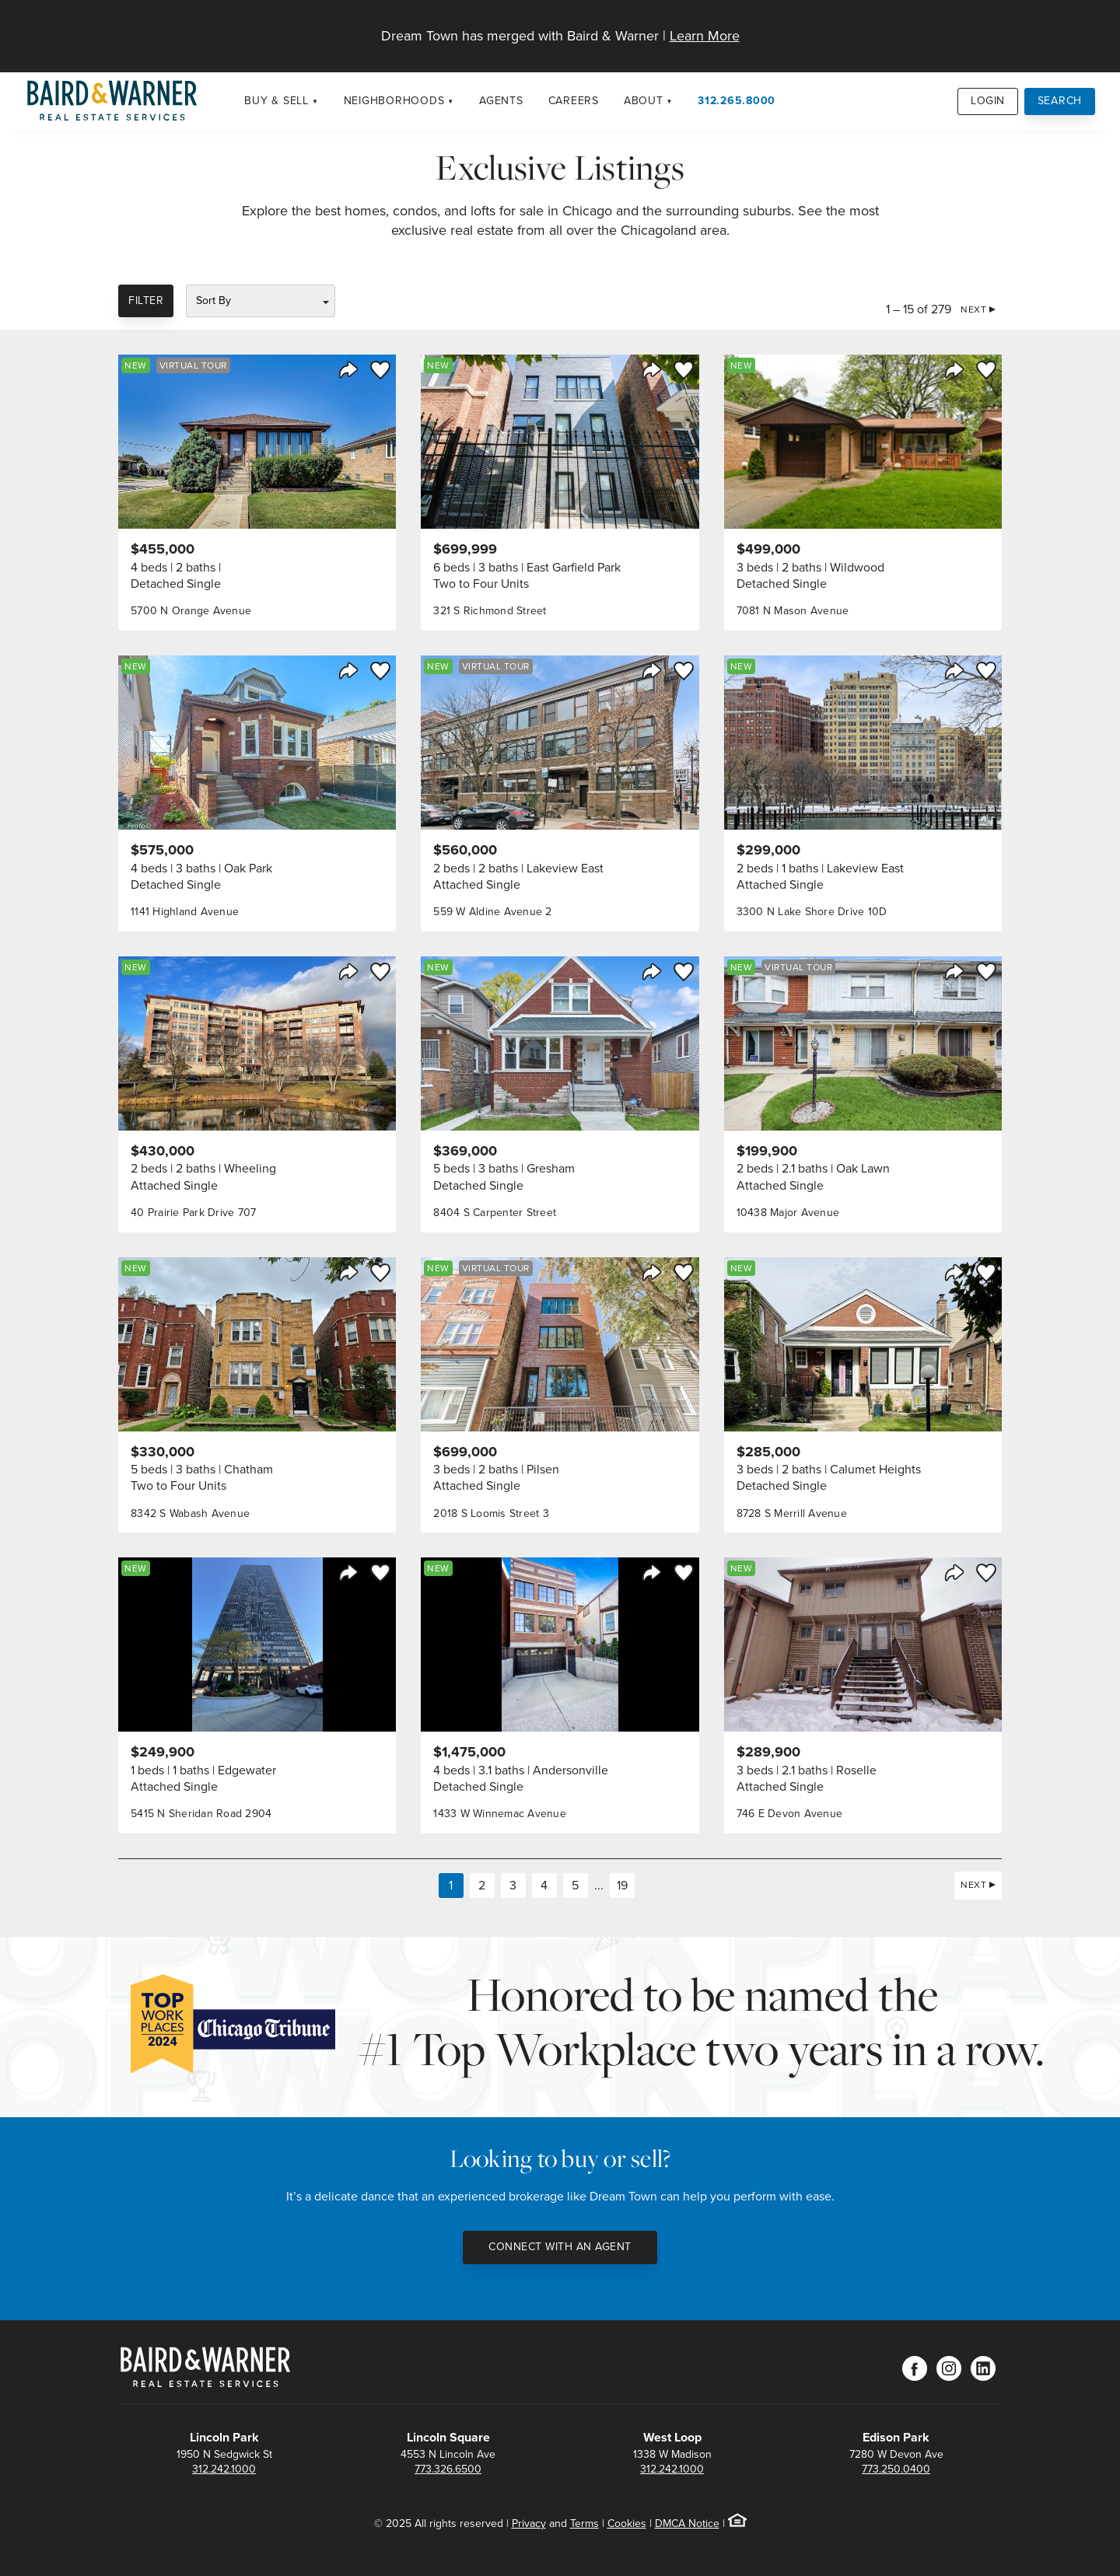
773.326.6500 (448, 2469)
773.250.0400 (896, 2469)
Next (973, 309)
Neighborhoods (394, 101)
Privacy (529, 2523)
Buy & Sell (276, 101)
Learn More (705, 36)
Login (988, 101)
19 (622, 1885)
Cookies (626, 2523)
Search (1060, 101)
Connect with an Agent (560, 2247)
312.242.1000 (224, 2469)
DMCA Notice (687, 2523)
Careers (573, 101)
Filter (145, 300)
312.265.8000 (736, 101)
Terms (584, 2523)
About (643, 101)
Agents (501, 101)
